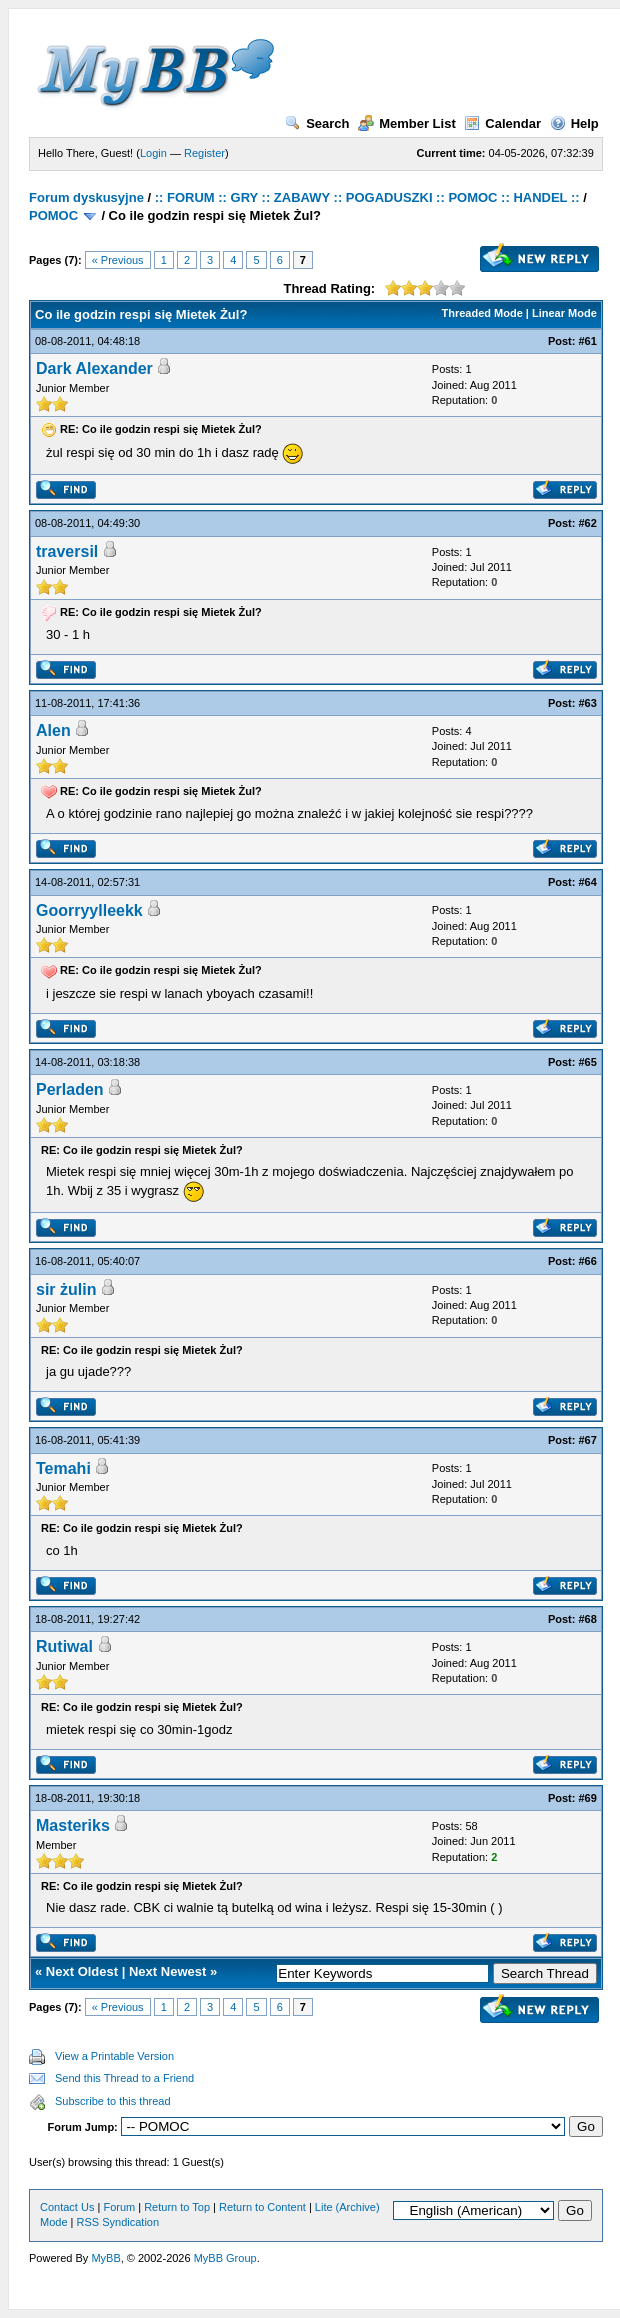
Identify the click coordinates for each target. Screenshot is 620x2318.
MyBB (105, 2258)
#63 (587, 703)
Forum (119, 2207)
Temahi (63, 1468)
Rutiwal (64, 1646)
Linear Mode (564, 313)
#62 (587, 523)
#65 (587, 1062)
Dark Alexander (94, 368)
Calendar (502, 123)
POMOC (53, 215)
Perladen (70, 1089)
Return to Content (262, 2207)
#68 (587, 1619)
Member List (407, 123)
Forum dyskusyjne (86, 197)
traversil (67, 551)
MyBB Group (225, 2258)
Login (153, 153)
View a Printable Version (114, 2056)
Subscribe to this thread (113, 2101)
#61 (587, 341)
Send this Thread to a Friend (124, 2078)
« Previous (118, 260)
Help (574, 123)
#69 (587, 1798)
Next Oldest (82, 1971)
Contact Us (67, 2207)
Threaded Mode (482, 313)
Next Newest (167, 1971)
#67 (587, 1440)
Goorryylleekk (89, 910)
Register (204, 153)
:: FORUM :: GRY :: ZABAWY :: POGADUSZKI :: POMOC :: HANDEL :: (367, 197)
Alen (53, 730)
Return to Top (177, 2207)
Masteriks (73, 1825)
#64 (587, 882)
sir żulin (66, 1289)
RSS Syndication (118, 2222)
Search (317, 123)
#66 (587, 1261)
